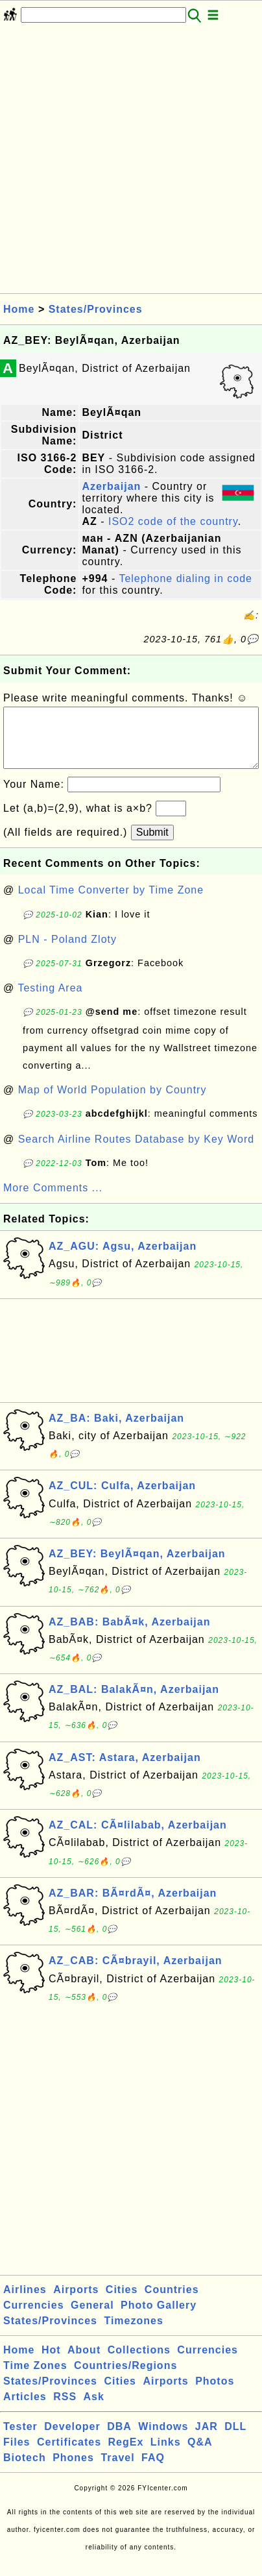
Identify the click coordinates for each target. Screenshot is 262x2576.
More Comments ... (52, 1200)
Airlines (25, 2302)
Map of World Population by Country (112, 1102)
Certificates (69, 2455)
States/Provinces (96, 309)
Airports (76, 2302)
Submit (152, 845)
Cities (122, 2302)
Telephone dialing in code (185, 578)
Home (18, 309)
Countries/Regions (125, 2378)
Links (165, 2455)
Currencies (33, 2318)
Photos (214, 2394)
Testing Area (50, 1000)
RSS (65, 2409)
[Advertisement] (131, 162)
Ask (94, 2409)
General (92, 2318)
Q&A (200, 2455)
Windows (163, 2439)
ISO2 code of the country (173, 521)
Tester (20, 2439)
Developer (72, 2439)
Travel (117, 2470)
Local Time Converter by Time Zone (111, 902)
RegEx (126, 2455)
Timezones (133, 2333)
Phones (73, 2470)
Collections (139, 2362)
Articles (25, 2409)
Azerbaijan (111, 486)
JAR (206, 2439)
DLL (235, 2439)
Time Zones (35, 2378)
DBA (119, 2439)
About (84, 2362)
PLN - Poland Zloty (67, 952)
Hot (51, 2362)
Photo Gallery (158, 2318)
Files (16, 2455)
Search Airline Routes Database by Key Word (136, 1152)
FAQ (153, 2470)
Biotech (24, 2470)
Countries (172, 2302)
